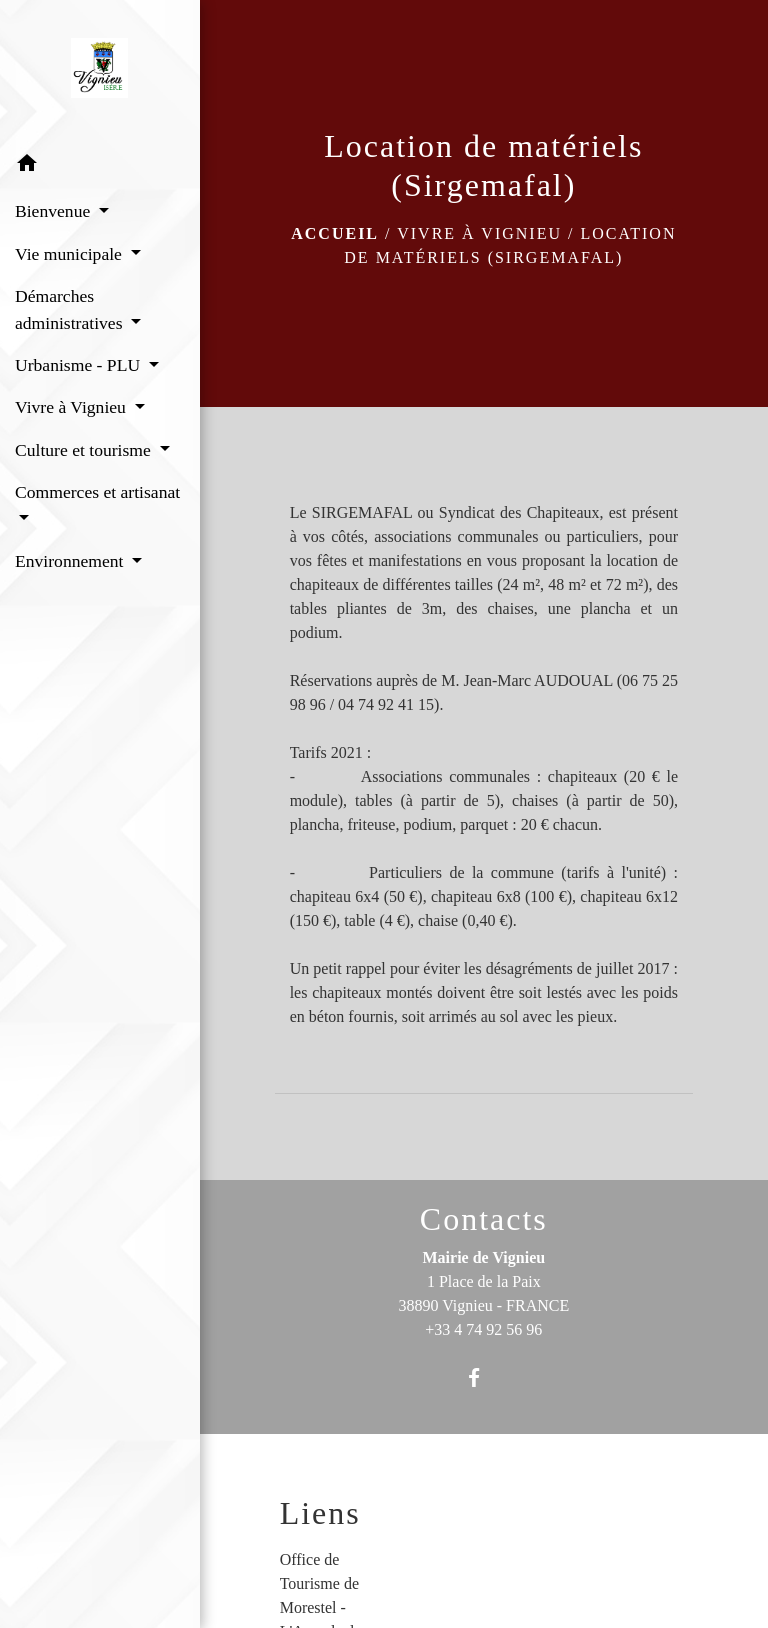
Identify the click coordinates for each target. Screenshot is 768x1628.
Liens (320, 1513)
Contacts (484, 1219)
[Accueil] (99, 72)
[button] (100, 166)
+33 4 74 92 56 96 (483, 1329)
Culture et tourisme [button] (85, 450)
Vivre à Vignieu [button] (72, 407)
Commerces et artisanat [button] (97, 492)
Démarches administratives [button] (71, 309)
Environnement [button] (71, 561)
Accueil (335, 233)
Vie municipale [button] (70, 254)
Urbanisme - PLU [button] (80, 365)
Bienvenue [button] (55, 211)
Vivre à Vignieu (479, 233)
